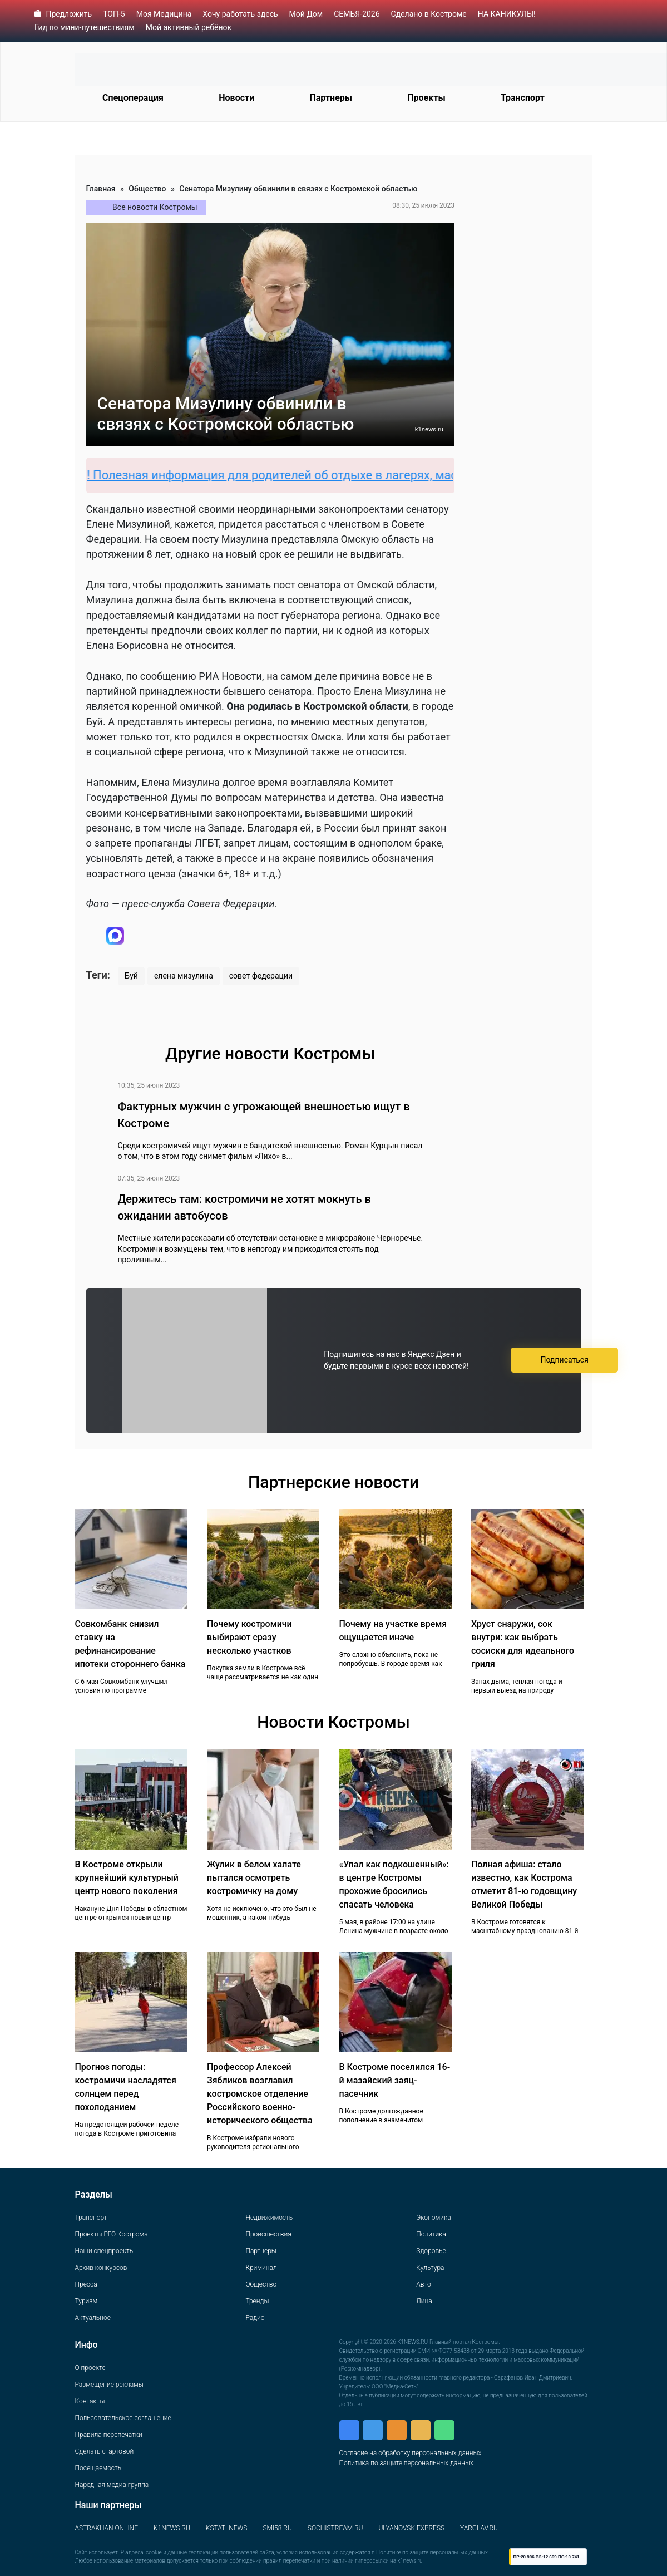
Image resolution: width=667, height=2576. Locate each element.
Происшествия (268, 2234)
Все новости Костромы (154, 207)
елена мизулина (183, 975)
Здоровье (431, 2251)
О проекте (90, 2368)
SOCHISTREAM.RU (335, 2528)
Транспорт (523, 97)
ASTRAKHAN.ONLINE (106, 2528)
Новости (236, 97)
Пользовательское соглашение (123, 2418)
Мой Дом (306, 13)
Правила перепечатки (108, 2435)
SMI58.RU (277, 2528)
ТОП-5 (114, 13)
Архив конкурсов (101, 2268)
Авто (423, 2284)
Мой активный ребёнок (188, 27)
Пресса (86, 2284)
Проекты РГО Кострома (111, 2234)
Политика (431, 2234)
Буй (131, 975)
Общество (147, 188)
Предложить (69, 13)
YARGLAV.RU (479, 2528)
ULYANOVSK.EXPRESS (411, 2528)
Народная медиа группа (112, 2485)
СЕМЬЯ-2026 (356, 13)
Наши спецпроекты (105, 2251)
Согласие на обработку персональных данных (410, 2453)
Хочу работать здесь (240, 13)
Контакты (90, 2401)
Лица (424, 2301)
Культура (430, 2268)
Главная (101, 188)
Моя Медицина (164, 13)
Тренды (257, 2301)
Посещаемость (98, 2468)
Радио (254, 2318)
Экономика (433, 2217)
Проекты (426, 97)
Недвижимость (269, 2217)
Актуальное (93, 2318)
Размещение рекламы (109, 2384)
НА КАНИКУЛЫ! (507, 13)
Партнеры (330, 97)
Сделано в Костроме (429, 13)
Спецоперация (133, 97)
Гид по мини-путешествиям (84, 27)
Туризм (86, 2301)
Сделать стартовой (104, 2451)
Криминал (260, 2268)
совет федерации (261, 975)
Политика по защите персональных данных (406, 2463)
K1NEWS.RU (172, 2528)
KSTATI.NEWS (227, 2528)
